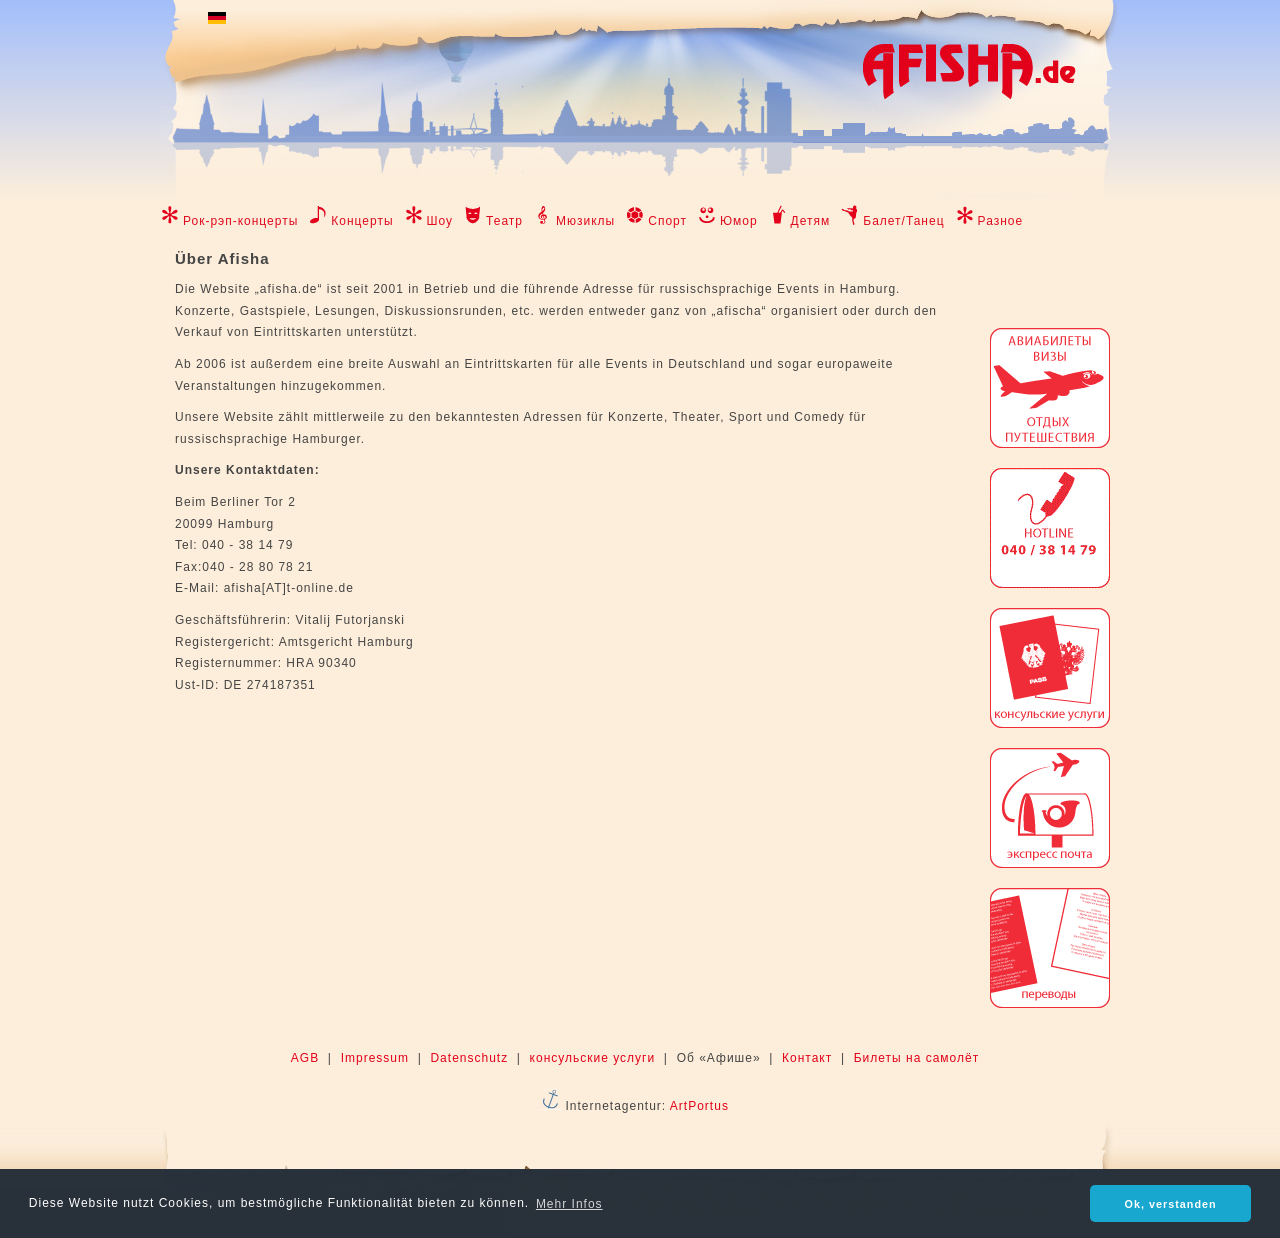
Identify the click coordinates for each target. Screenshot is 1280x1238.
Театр (504, 221)
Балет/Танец (903, 221)
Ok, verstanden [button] (1171, 1204)
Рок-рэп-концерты (240, 221)
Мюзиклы (585, 221)
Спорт (667, 221)
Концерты (362, 221)
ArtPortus (699, 1106)
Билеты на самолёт (916, 1058)
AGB (305, 1058)
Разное (1001, 221)
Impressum (375, 1058)
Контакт (807, 1058)
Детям (811, 221)
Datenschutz (469, 1058)
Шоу (440, 221)
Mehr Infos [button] (569, 1204)
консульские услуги (593, 1058)
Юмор (739, 221)
